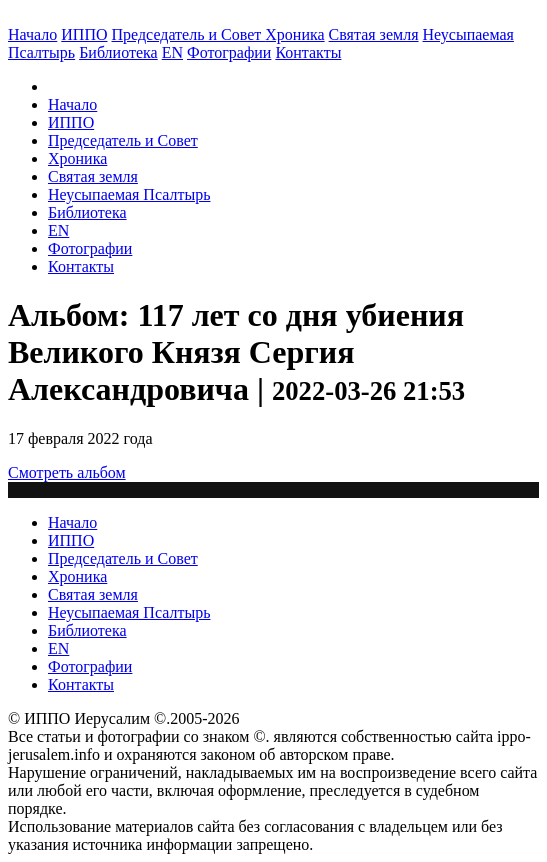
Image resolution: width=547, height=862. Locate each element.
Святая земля (374, 34)
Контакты (81, 266)
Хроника (294, 34)
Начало (32, 34)
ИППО (84, 34)
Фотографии (90, 248)
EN (172, 52)
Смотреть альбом (67, 472)
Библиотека (118, 52)
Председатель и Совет (189, 34)
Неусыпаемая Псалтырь (129, 194)
